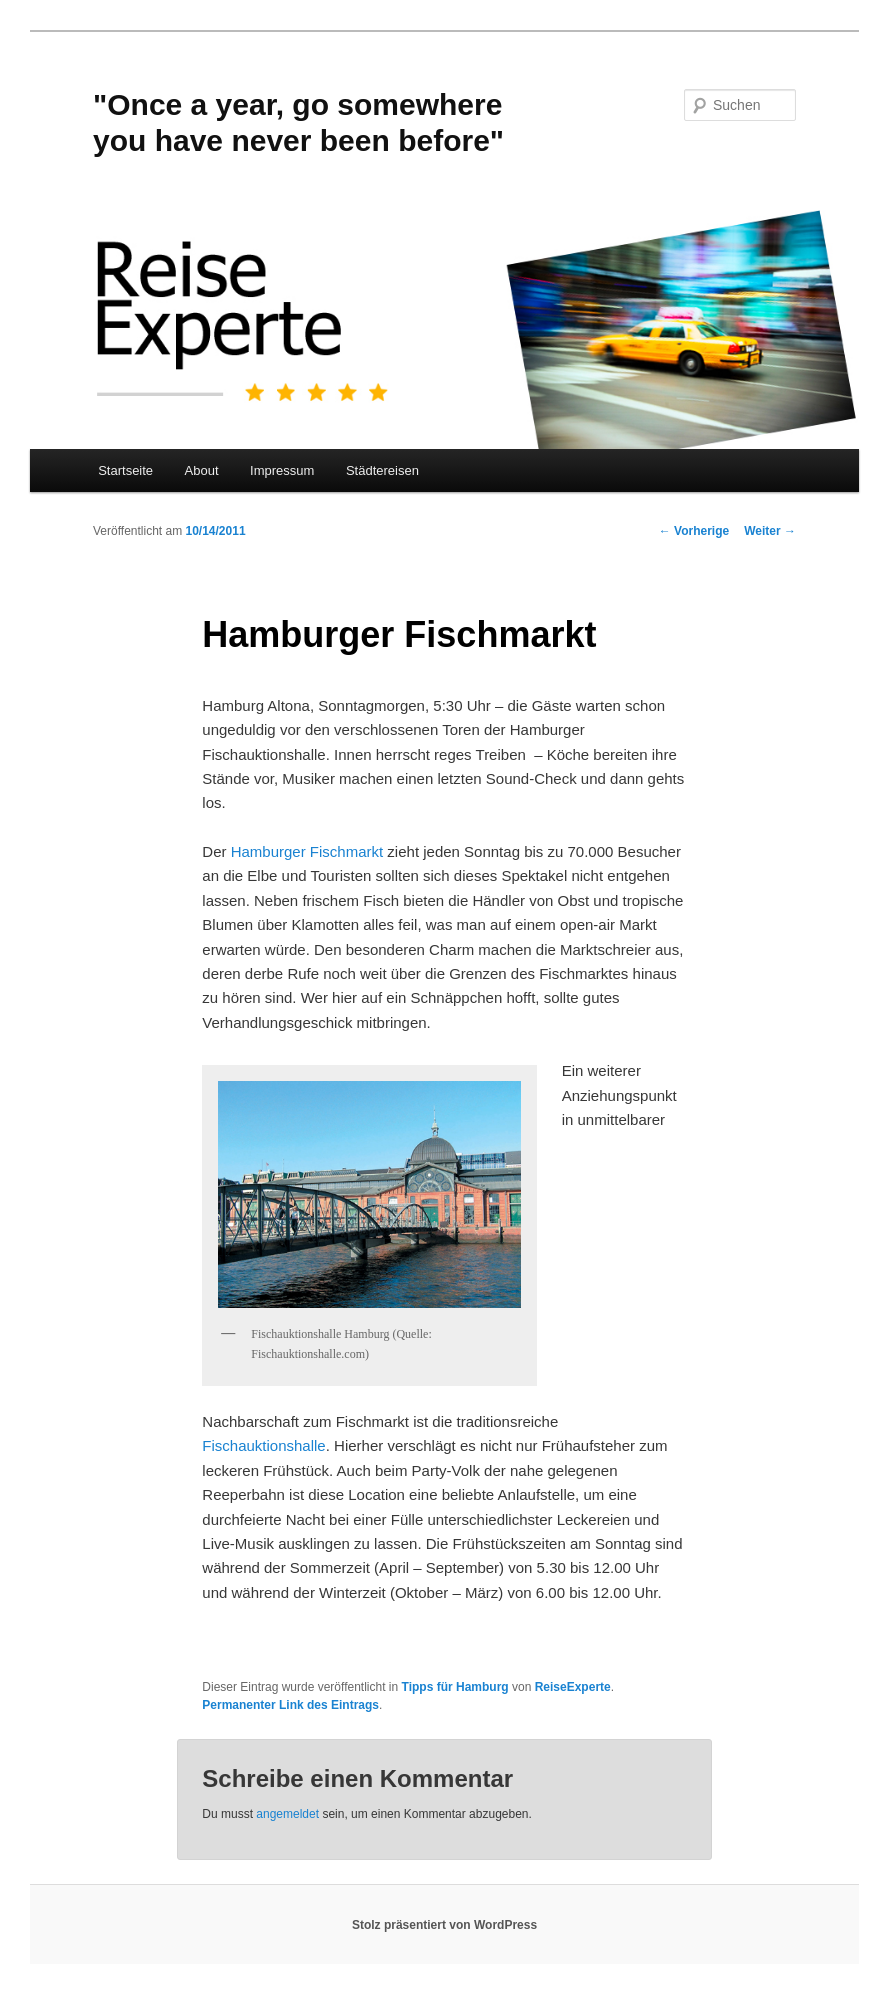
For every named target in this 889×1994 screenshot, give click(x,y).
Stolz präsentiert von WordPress (444, 1925)
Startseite (125, 470)
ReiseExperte (573, 1687)
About (202, 470)
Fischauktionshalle (263, 1445)
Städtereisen (382, 470)
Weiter (770, 531)
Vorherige (694, 531)
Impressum (282, 470)
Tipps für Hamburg (455, 1687)
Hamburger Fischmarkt (307, 851)
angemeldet (287, 1814)
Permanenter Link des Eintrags (290, 1705)
